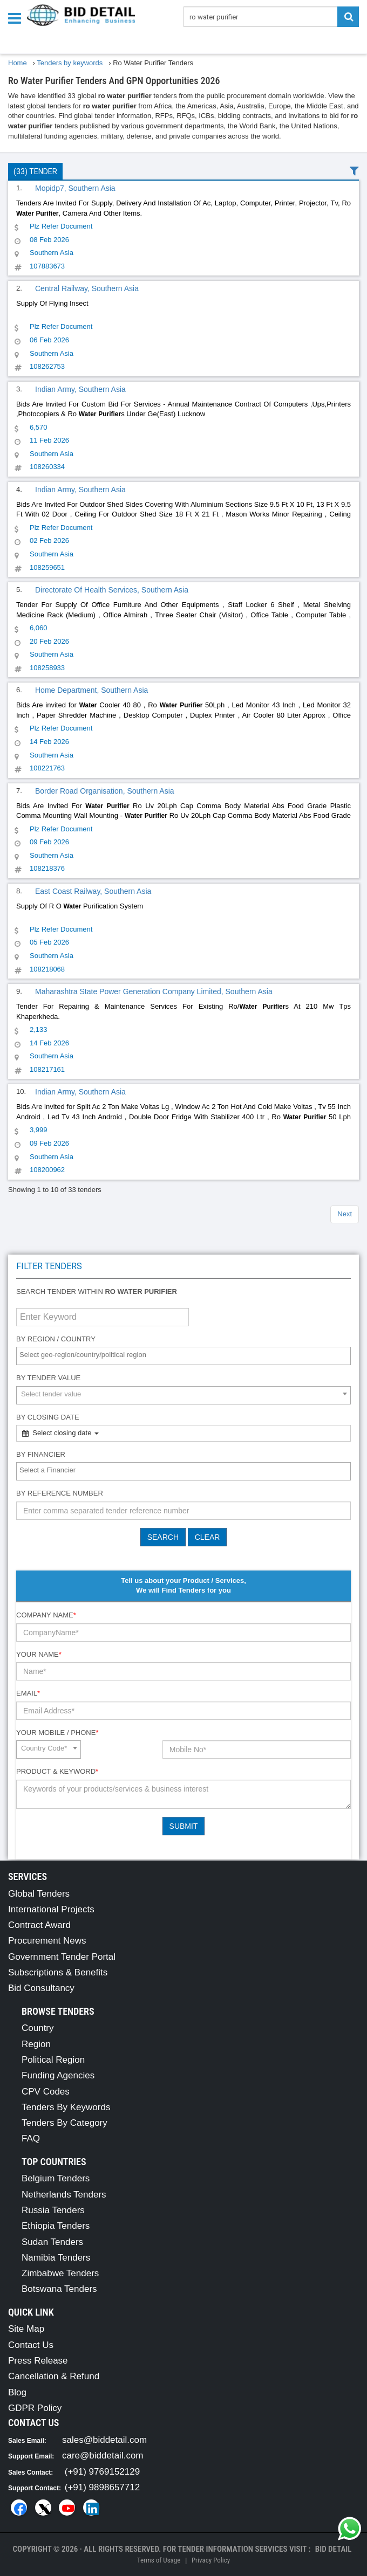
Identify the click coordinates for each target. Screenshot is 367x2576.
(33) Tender (35, 171)
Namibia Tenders (56, 2258)
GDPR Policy (35, 2408)
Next (344, 1214)
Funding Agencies (58, 2075)
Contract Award (39, 1925)
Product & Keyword (57, 1771)
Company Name (46, 1615)
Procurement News (47, 1941)
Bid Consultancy (41, 1988)
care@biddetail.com (103, 2455)
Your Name (39, 1654)
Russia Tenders (53, 2210)
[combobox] (183, 1356)
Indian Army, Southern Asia (80, 389)
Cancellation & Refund (53, 2376)
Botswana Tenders (59, 2289)
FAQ (31, 2138)
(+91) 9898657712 (102, 2487)
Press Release (38, 2360)
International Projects (51, 1909)
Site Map (26, 2329)
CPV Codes (46, 2091)
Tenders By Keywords (66, 2107)
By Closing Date (47, 1417)
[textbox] (186, 1355)
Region (36, 2044)
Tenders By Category (64, 2123)
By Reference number (59, 1493)
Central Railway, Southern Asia (87, 288)
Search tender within (96, 1291)
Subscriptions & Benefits (57, 1972)
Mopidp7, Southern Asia (75, 188)
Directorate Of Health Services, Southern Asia (111, 590)
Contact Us (30, 2345)
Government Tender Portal (61, 1957)
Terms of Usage (158, 2560)
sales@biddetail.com (104, 2440)
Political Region (53, 2060)
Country (38, 2028)
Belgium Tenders (56, 2178)
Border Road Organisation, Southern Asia (104, 791)
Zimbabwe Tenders (60, 2273)
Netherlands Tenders (64, 2194)
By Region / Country (56, 1339)
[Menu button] (17, 17)
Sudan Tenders (52, 2242)
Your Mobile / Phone (57, 1732)
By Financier (40, 1454)
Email (28, 1693)
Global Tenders (39, 1894)
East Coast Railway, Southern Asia (93, 891)
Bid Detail (333, 2549)
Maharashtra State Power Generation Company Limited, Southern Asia (154, 991)
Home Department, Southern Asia (91, 690)
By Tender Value (48, 1378)
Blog (17, 2392)
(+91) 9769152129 (102, 2472)
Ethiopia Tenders (56, 2226)
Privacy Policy (211, 2560)
